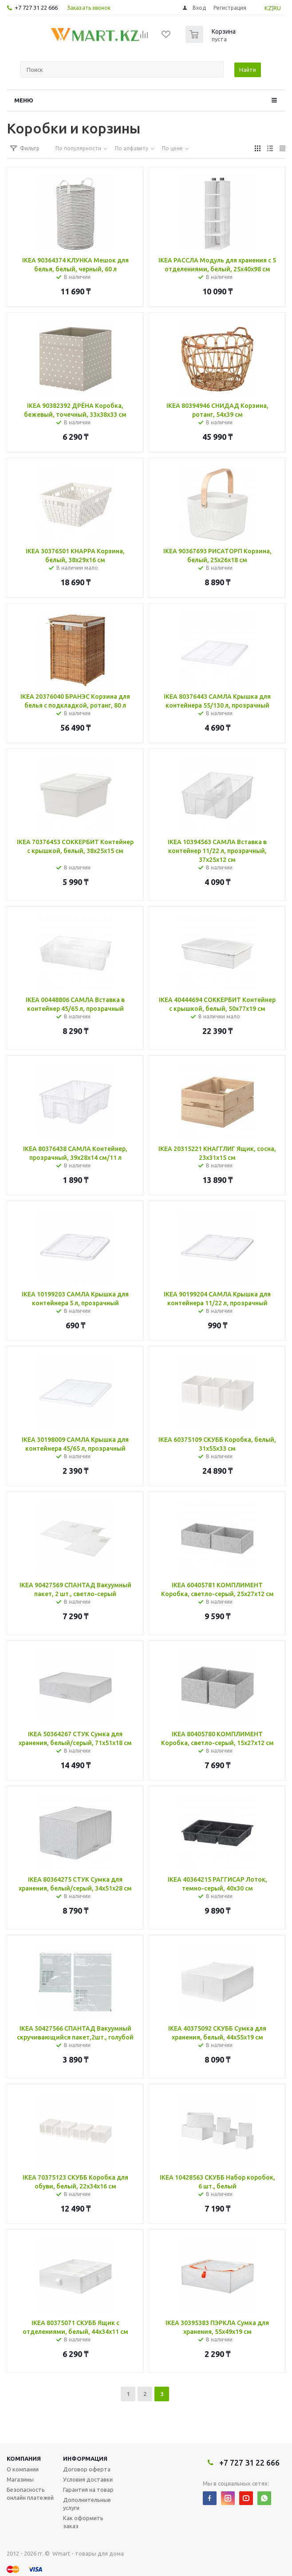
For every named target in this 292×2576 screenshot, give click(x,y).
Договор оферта (86, 2469)
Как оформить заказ (83, 2522)
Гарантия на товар (88, 2489)
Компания (24, 2458)
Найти (247, 70)
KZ (268, 8)
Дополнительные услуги (87, 2504)
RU (277, 8)
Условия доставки (88, 2479)
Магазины (20, 2479)
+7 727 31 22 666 (36, 7)
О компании (23, 2469)
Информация (85, 2458)
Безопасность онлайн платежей (30, 2493)
